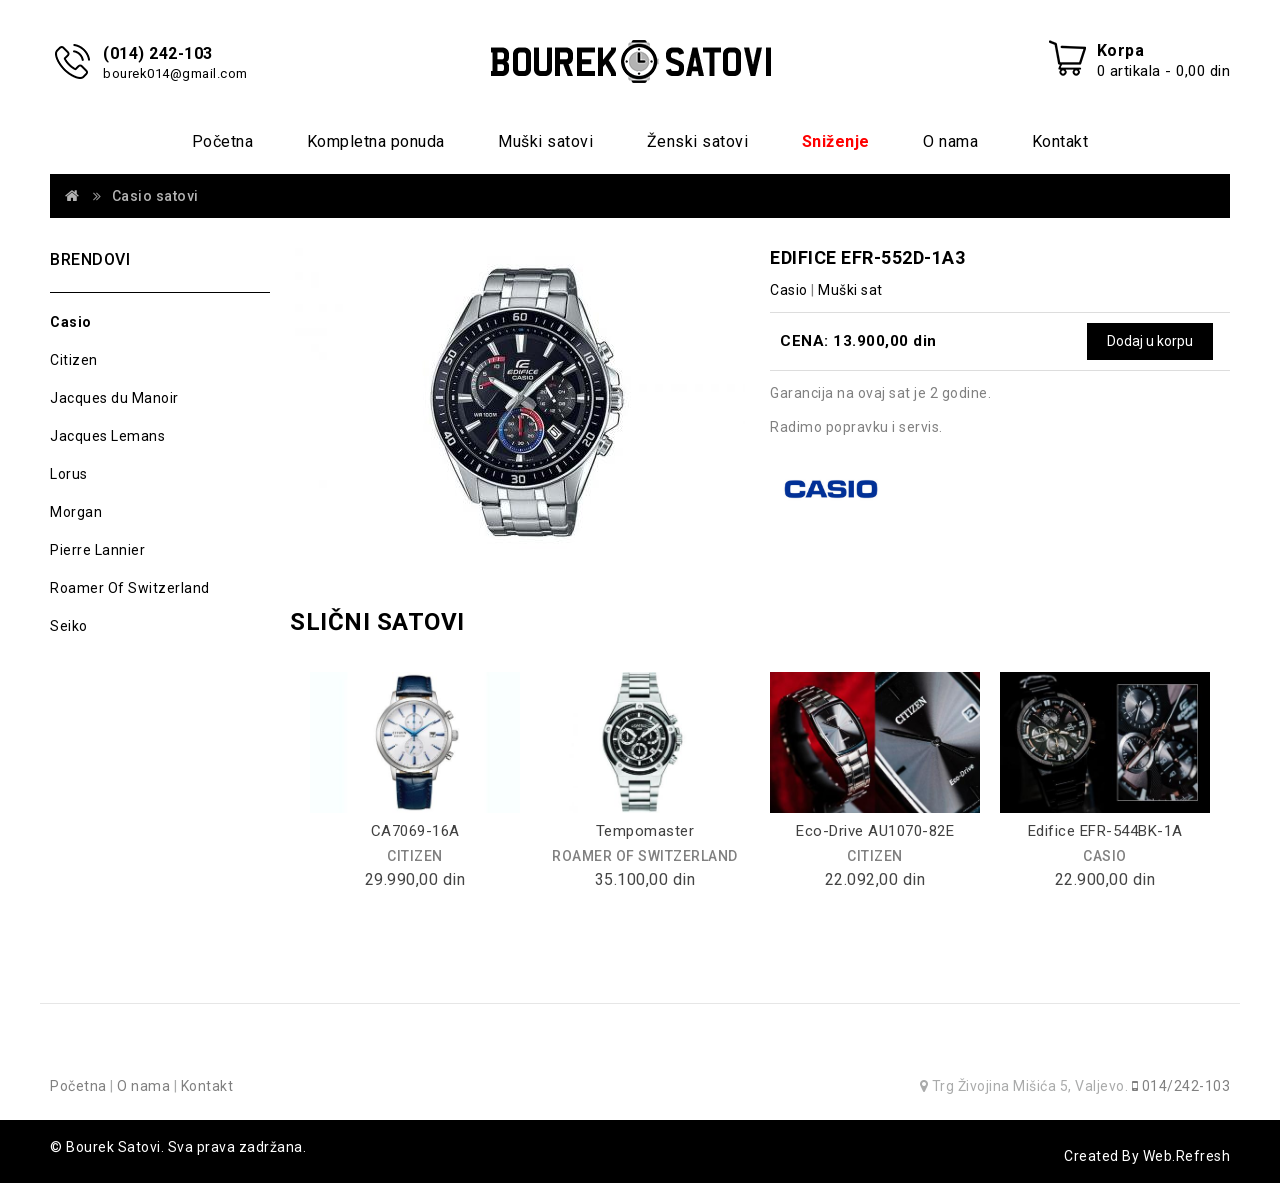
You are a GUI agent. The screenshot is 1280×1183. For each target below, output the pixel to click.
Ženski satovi (698, 141)
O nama (950, 141)
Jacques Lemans (107, 436)
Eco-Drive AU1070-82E (875, 831)
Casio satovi (155, 196)
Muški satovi (545, 141)
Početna (223, 141)
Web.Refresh (1187, 1156)
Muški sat (850, 290)
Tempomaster (645, 831)
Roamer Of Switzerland (130, 588)
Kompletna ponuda (376, 141)
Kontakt (1060, 141)
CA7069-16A (415, 831)
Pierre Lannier (97, 550)
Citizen (74, 360)
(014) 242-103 (158, 53)
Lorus (69, 474)
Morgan (76, 512)
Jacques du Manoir (114, 398)
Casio (71, 322)
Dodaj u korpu (1150, 341)
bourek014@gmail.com (175, 73)
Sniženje (836, 141)
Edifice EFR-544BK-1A (1105, 831)
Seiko (69, 626)
